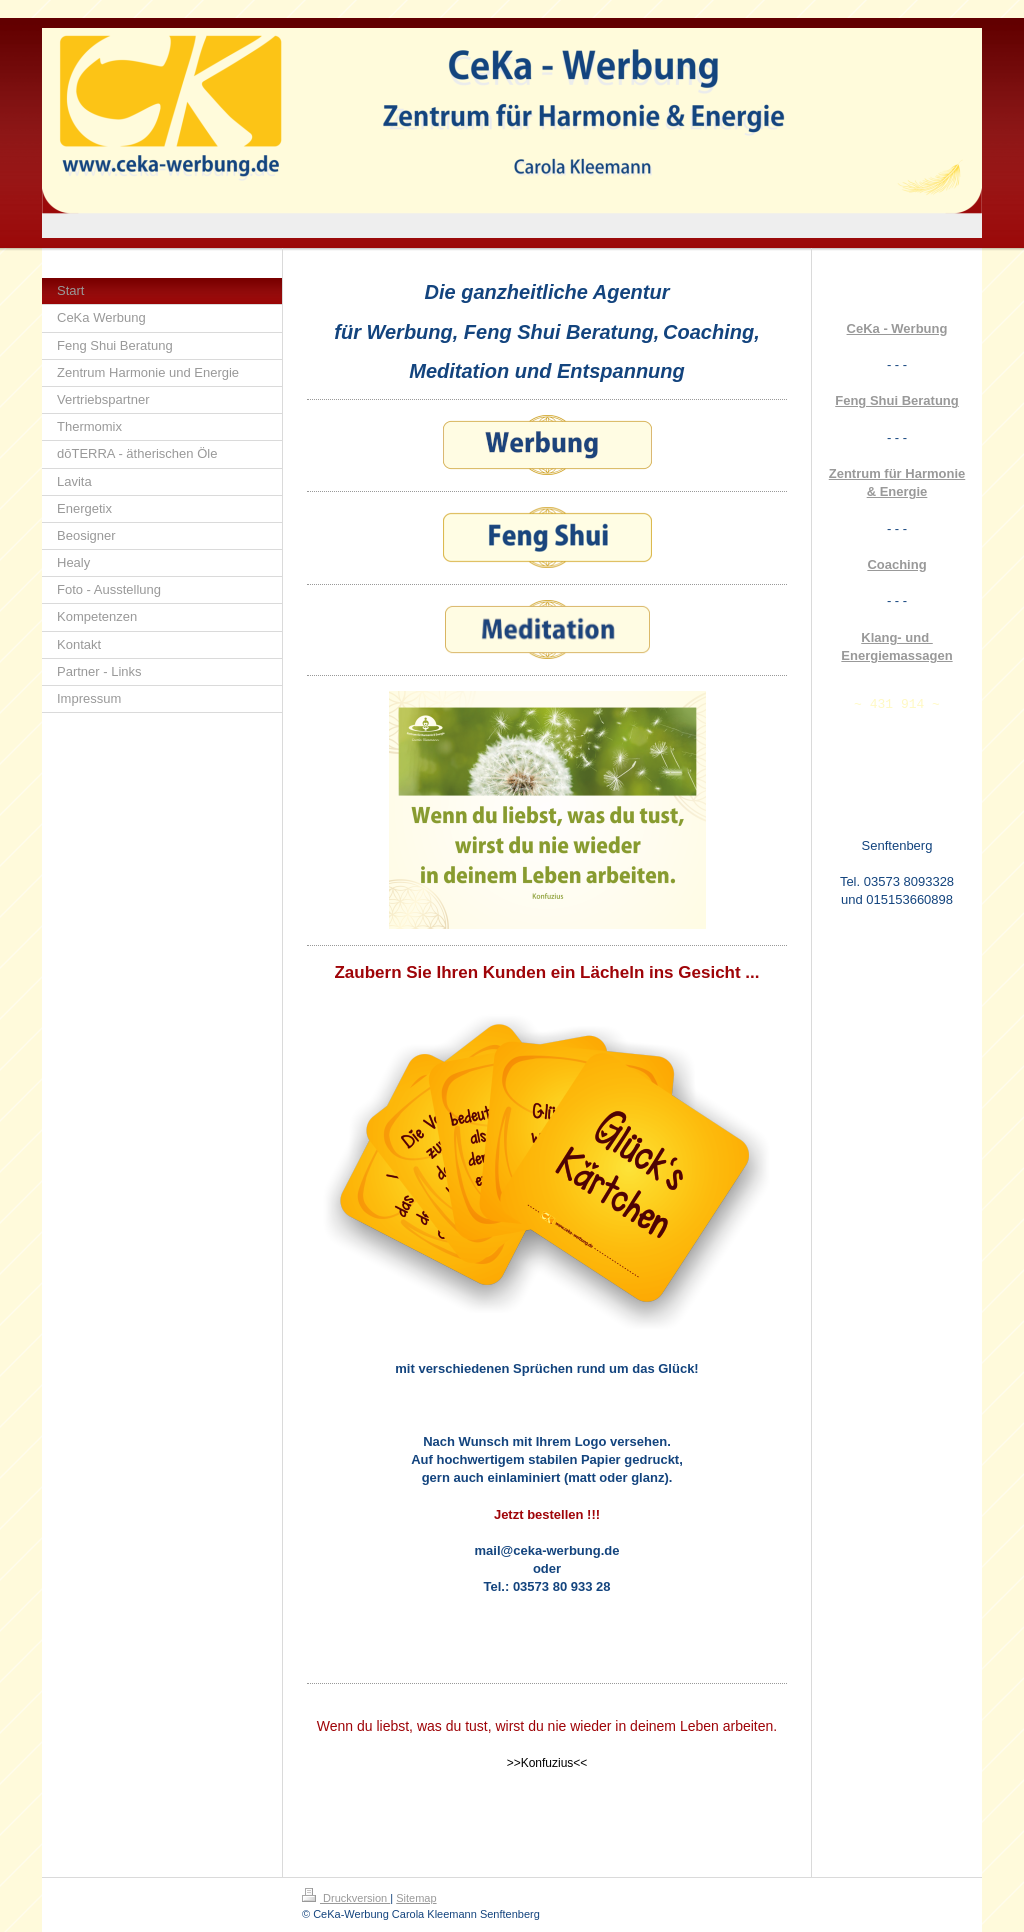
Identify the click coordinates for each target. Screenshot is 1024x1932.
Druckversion (346, 1898)
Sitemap (416, 1898)
